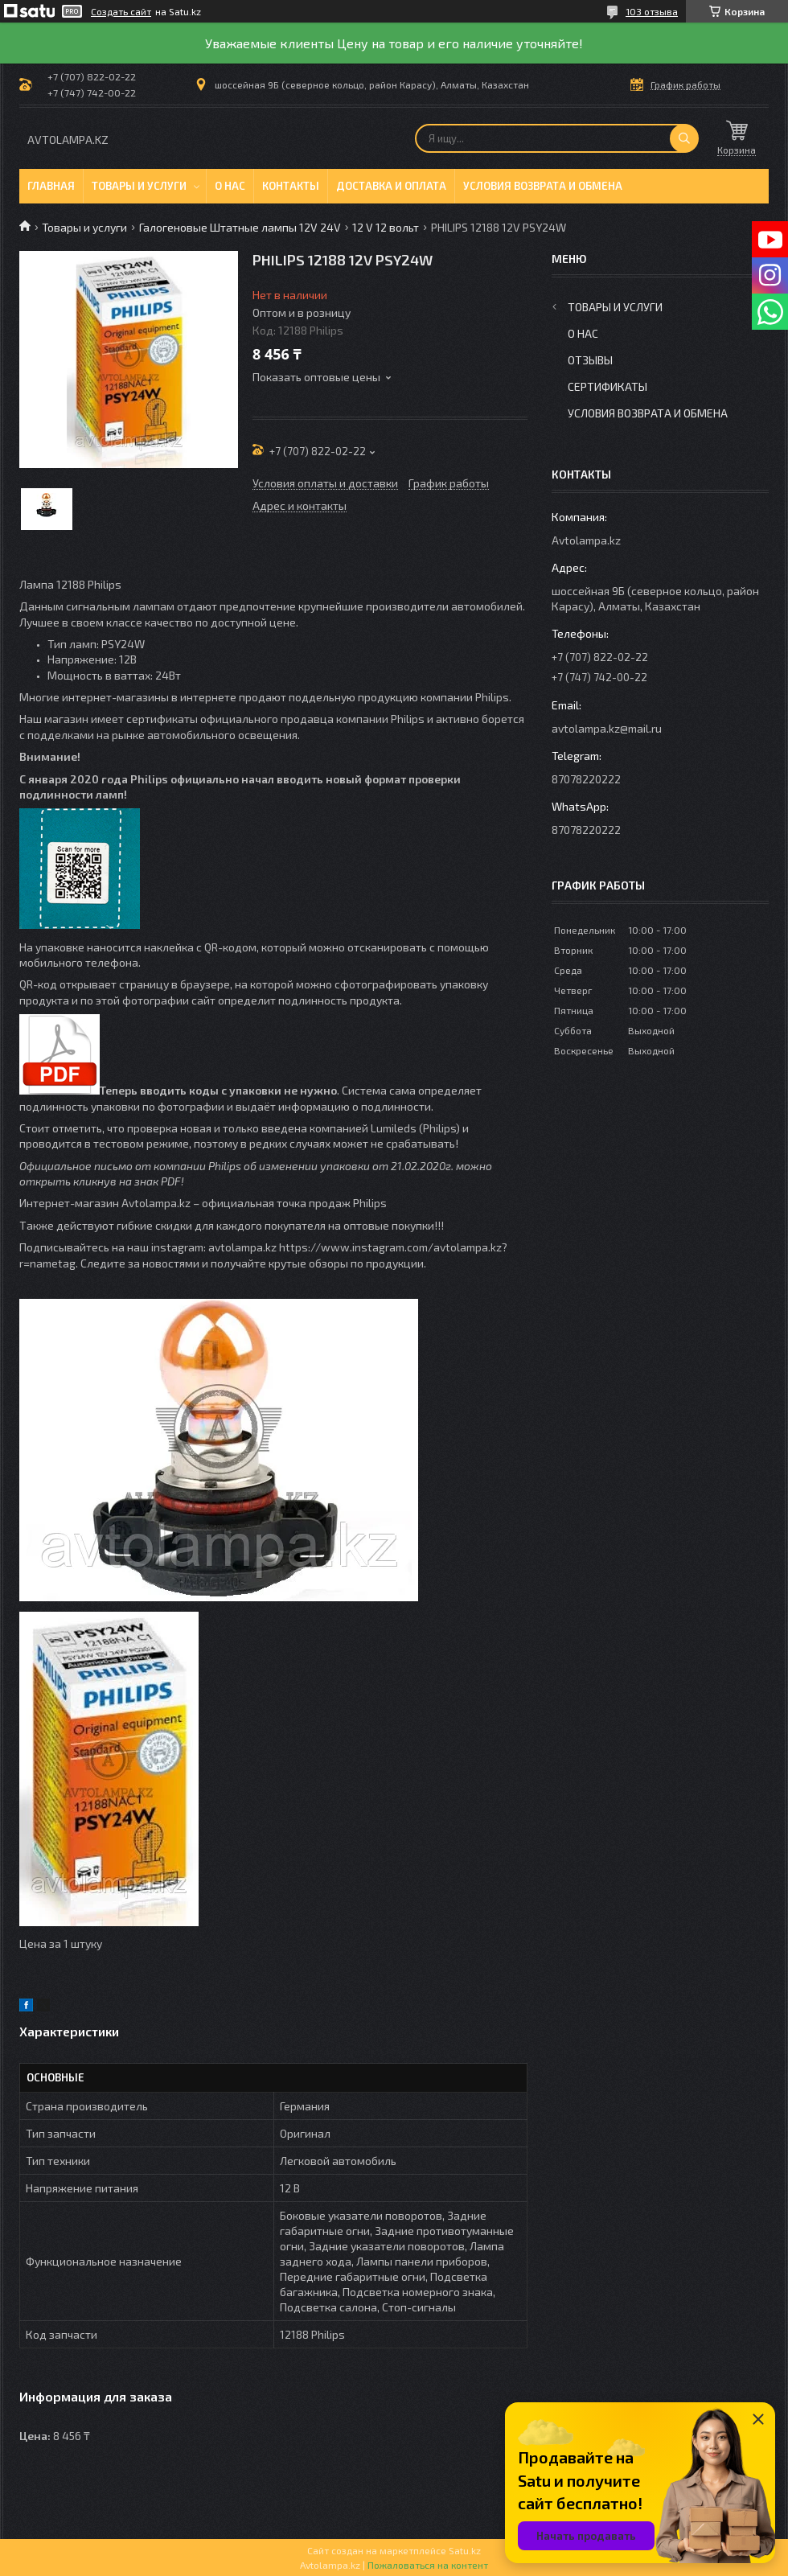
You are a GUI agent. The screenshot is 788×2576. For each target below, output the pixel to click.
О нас (230, 185)
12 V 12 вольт (385, 227)
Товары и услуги (139, 185)
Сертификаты (607, 386)
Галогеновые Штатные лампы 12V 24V (240, 227)
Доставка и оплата (391, 185)
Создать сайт (121, 11)
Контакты (290, 185)
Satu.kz (465, 2550)
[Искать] (684, 138)
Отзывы (590, 360)
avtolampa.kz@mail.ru (607, 728)
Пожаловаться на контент (427, 2564)
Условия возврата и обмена (542, 185)
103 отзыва (652, 11)
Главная (51, 185)
